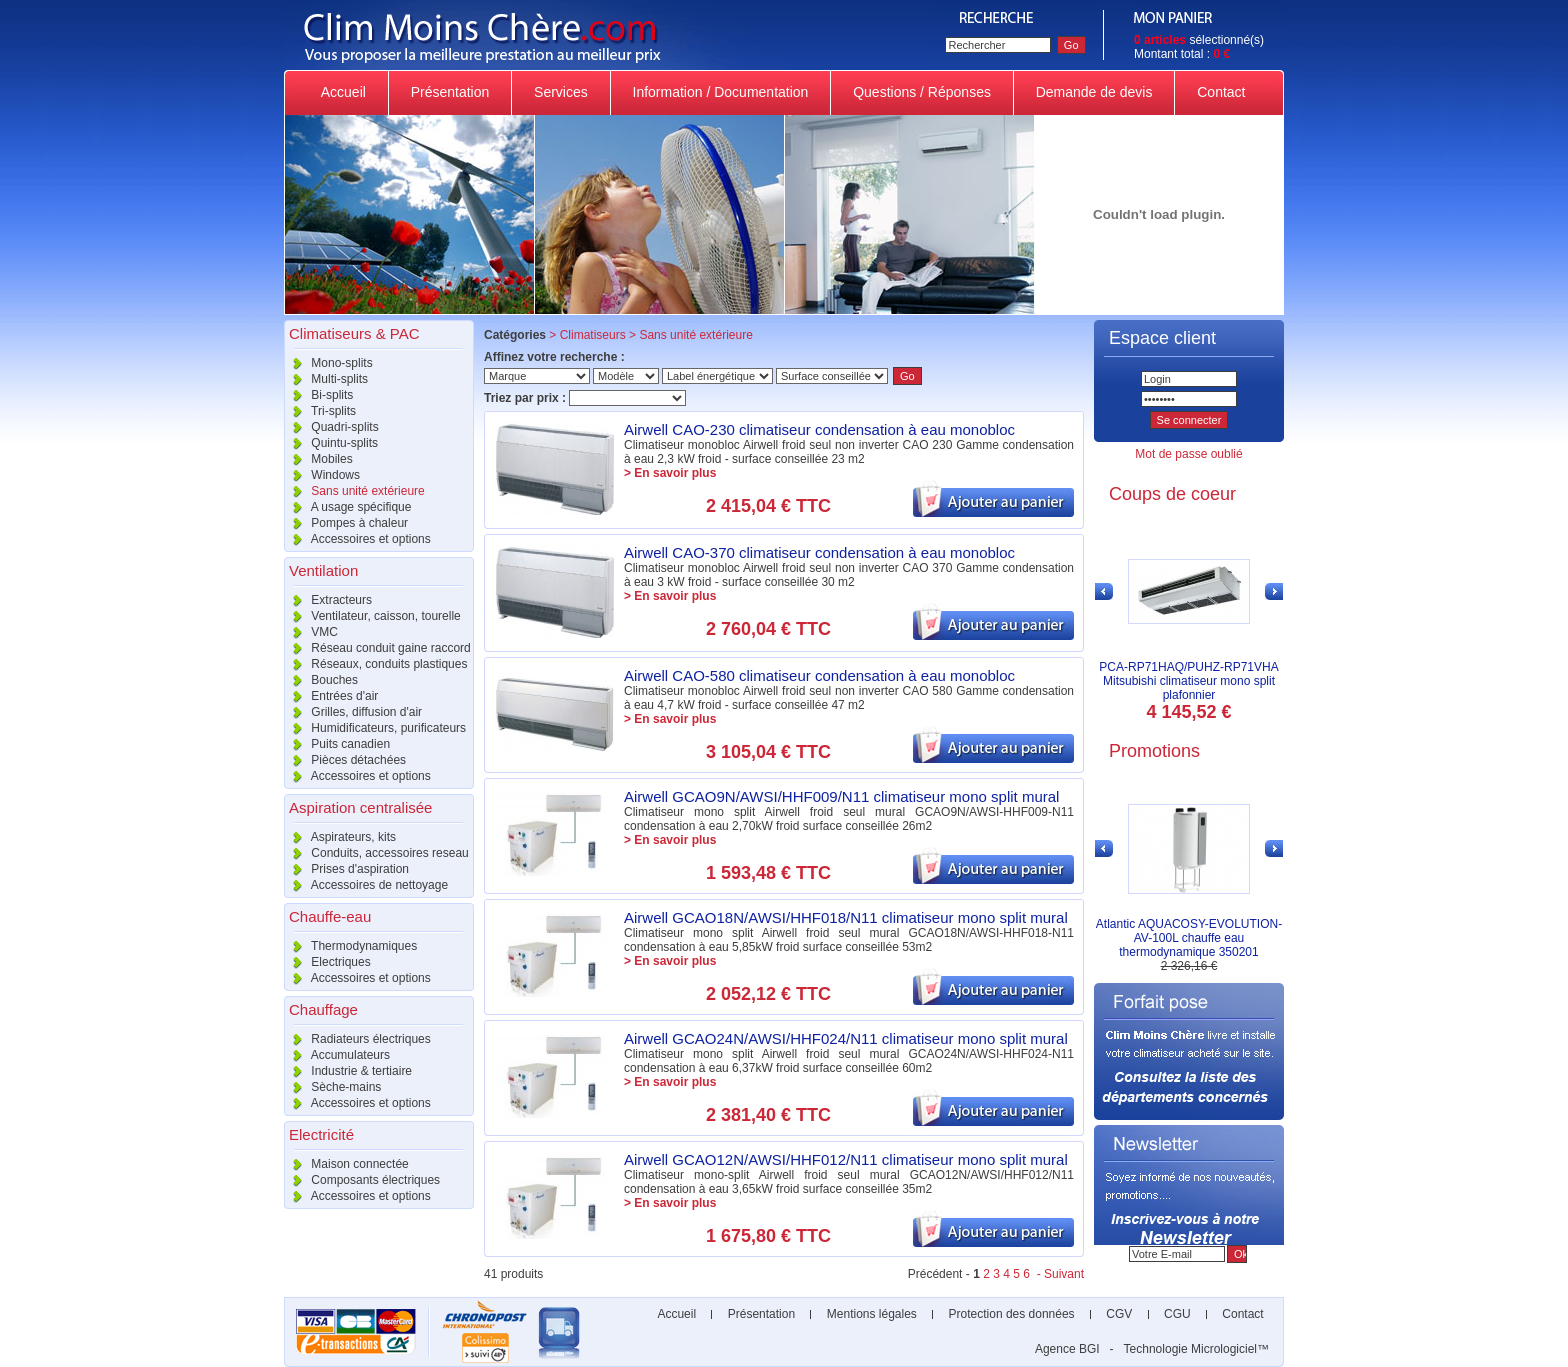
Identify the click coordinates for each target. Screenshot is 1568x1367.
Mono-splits (328, 363)
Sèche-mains (332, 1087)
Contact (1221, 92)
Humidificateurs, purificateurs (375, 728)
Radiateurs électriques (357, 1039)
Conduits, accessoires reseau (376, 853)
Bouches (321, 680)
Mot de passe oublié (1188, 454)
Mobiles (318, 459)
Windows (322, 475)
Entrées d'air (331, 696)
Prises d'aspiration (346, 869)
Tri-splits (320, 411)
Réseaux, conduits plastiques (375, 664)
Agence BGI (1067, 1349)
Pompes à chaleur (346, 523)
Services (560, 92)
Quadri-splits (331, 427)
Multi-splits (326, 379)
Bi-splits (318, 395)
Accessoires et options (357, 539)
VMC (311, 632)
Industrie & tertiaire (348, 1071)
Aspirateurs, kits (340, 837)
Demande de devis (1094, 92)
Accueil (344, 92)
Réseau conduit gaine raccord (377, 648)
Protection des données (1011, 1314)
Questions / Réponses (922, 92)
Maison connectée (346, 1164)
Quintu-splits (331, 443)
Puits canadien (337, 744)
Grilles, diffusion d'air (353, 712)
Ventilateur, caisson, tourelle (372, 616)
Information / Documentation (721, 92)
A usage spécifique (347, 507)
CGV (1119, 1314)
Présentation (450, 92)
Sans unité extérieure (354, 491)
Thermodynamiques (350, 946)
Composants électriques (362, 1180)
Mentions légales (871, 1314)
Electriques (327, 962)
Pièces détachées (345, 760)
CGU (1177, 1314)
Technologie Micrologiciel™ (1196, 1349)
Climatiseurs (593, 335)
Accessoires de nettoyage (366, 885)
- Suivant (1058, 1274)
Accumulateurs (337, 1055)
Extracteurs (328, 600)
